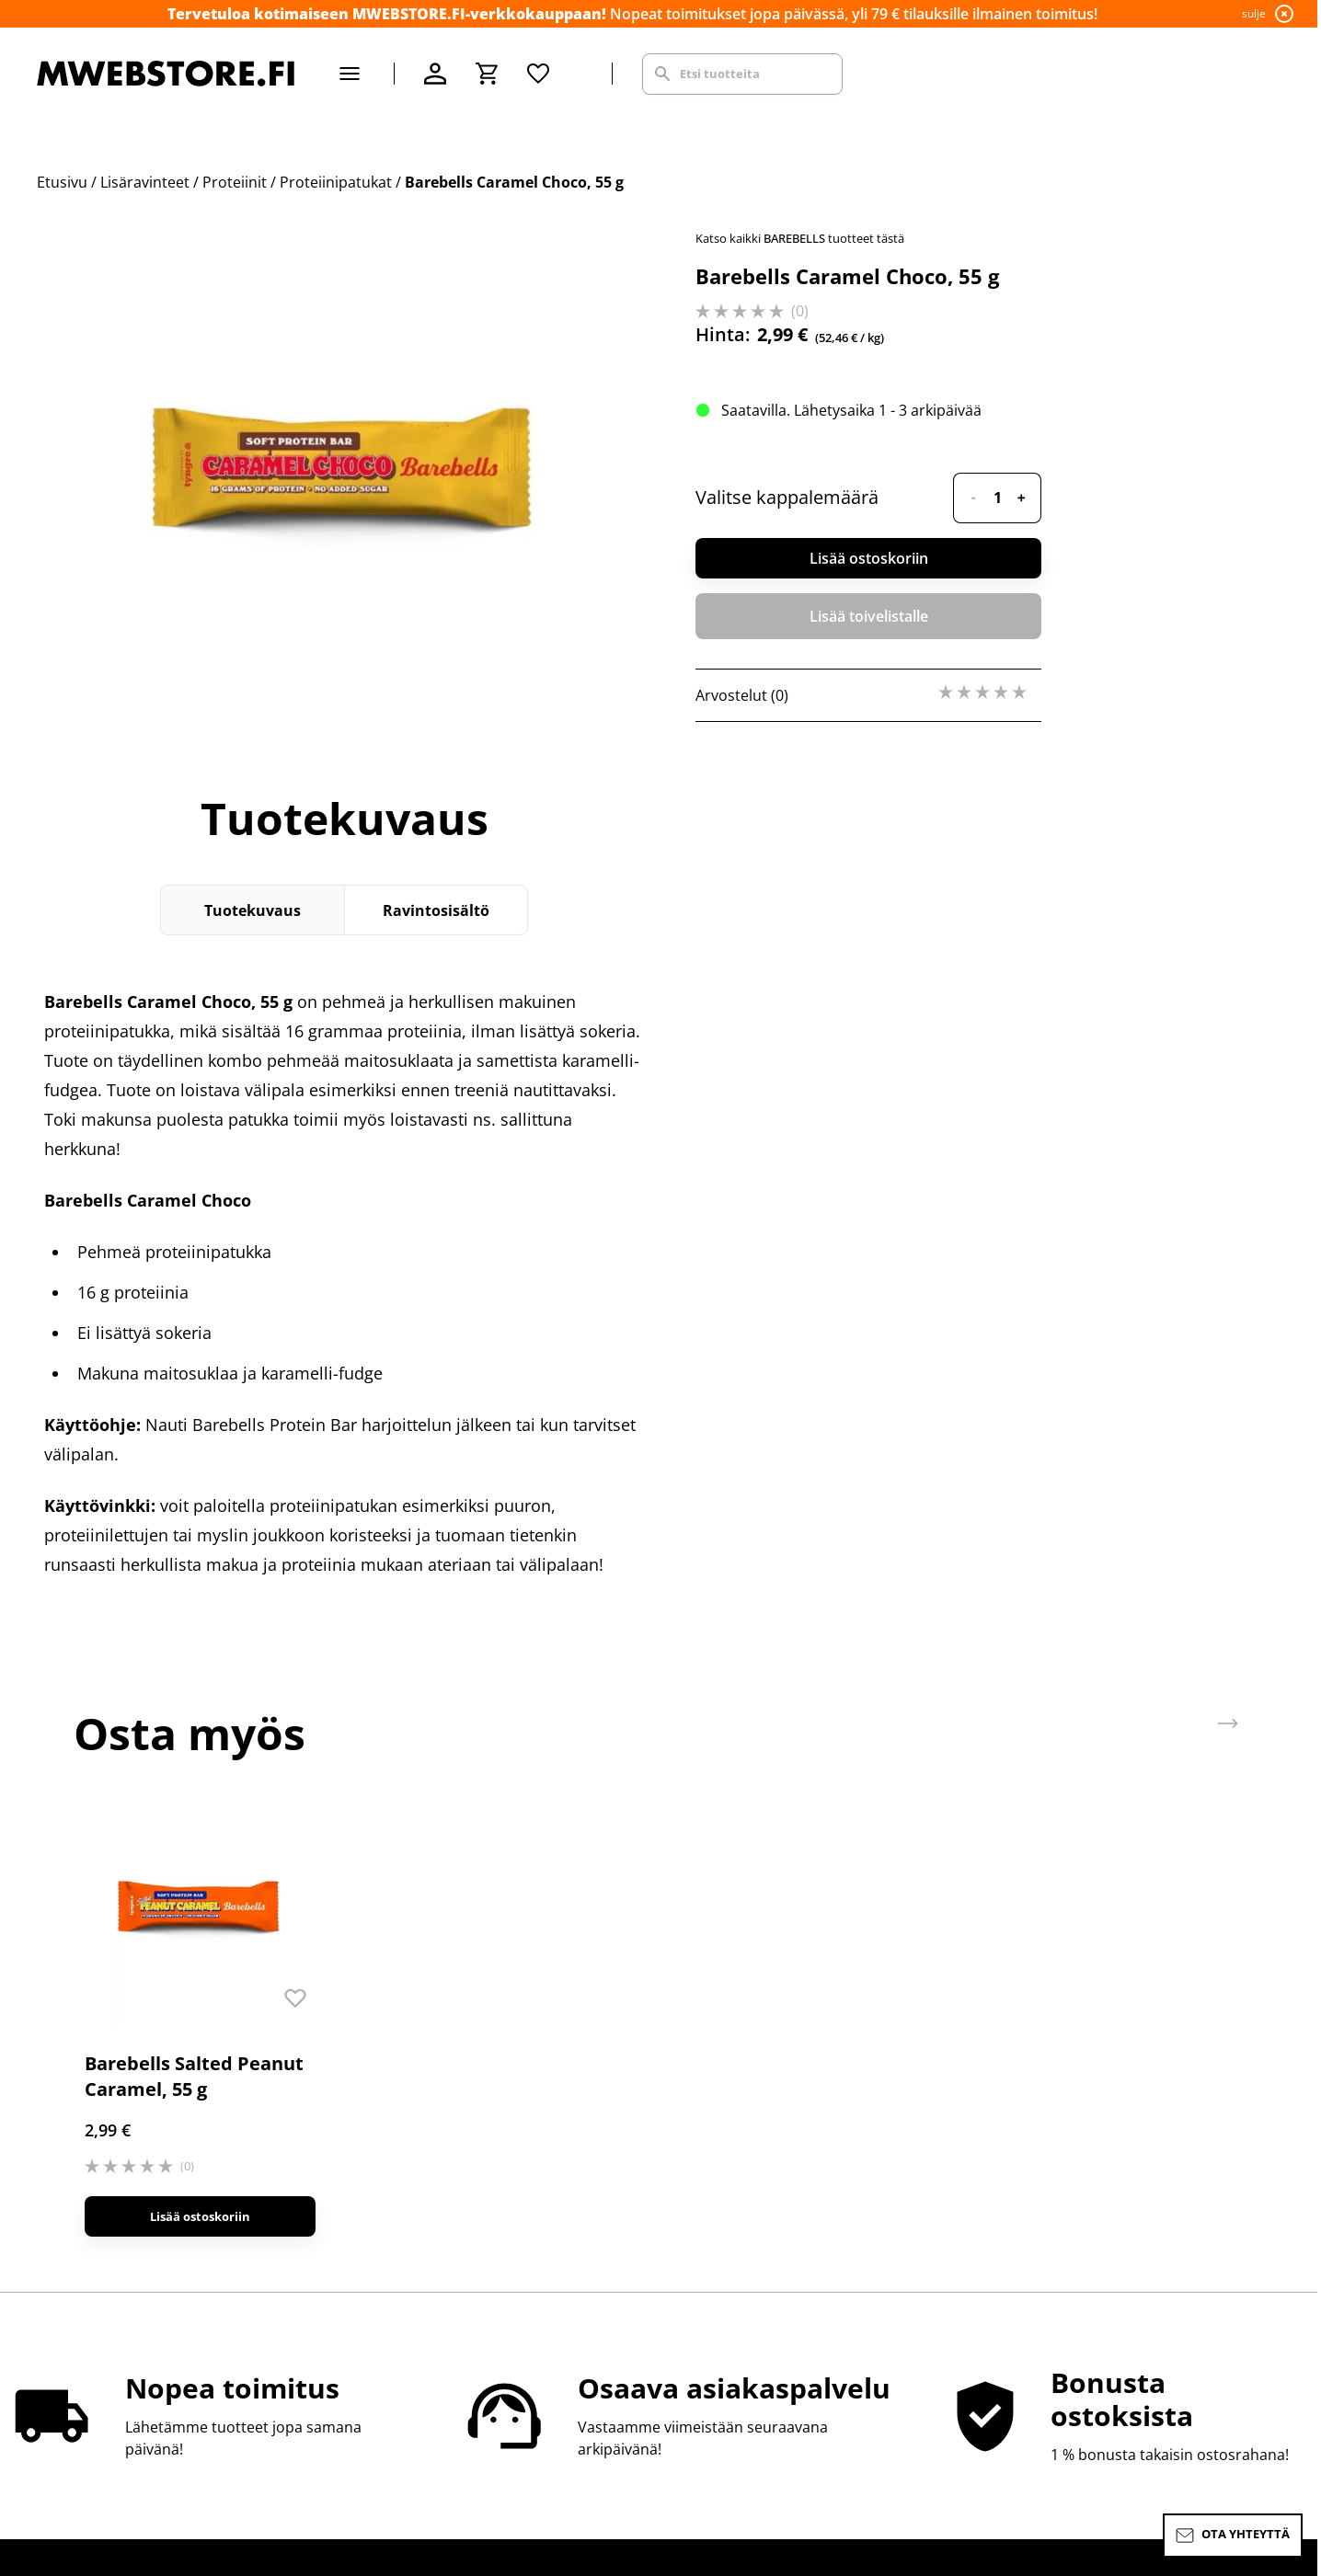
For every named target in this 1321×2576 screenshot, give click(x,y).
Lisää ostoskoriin (869, 558)
